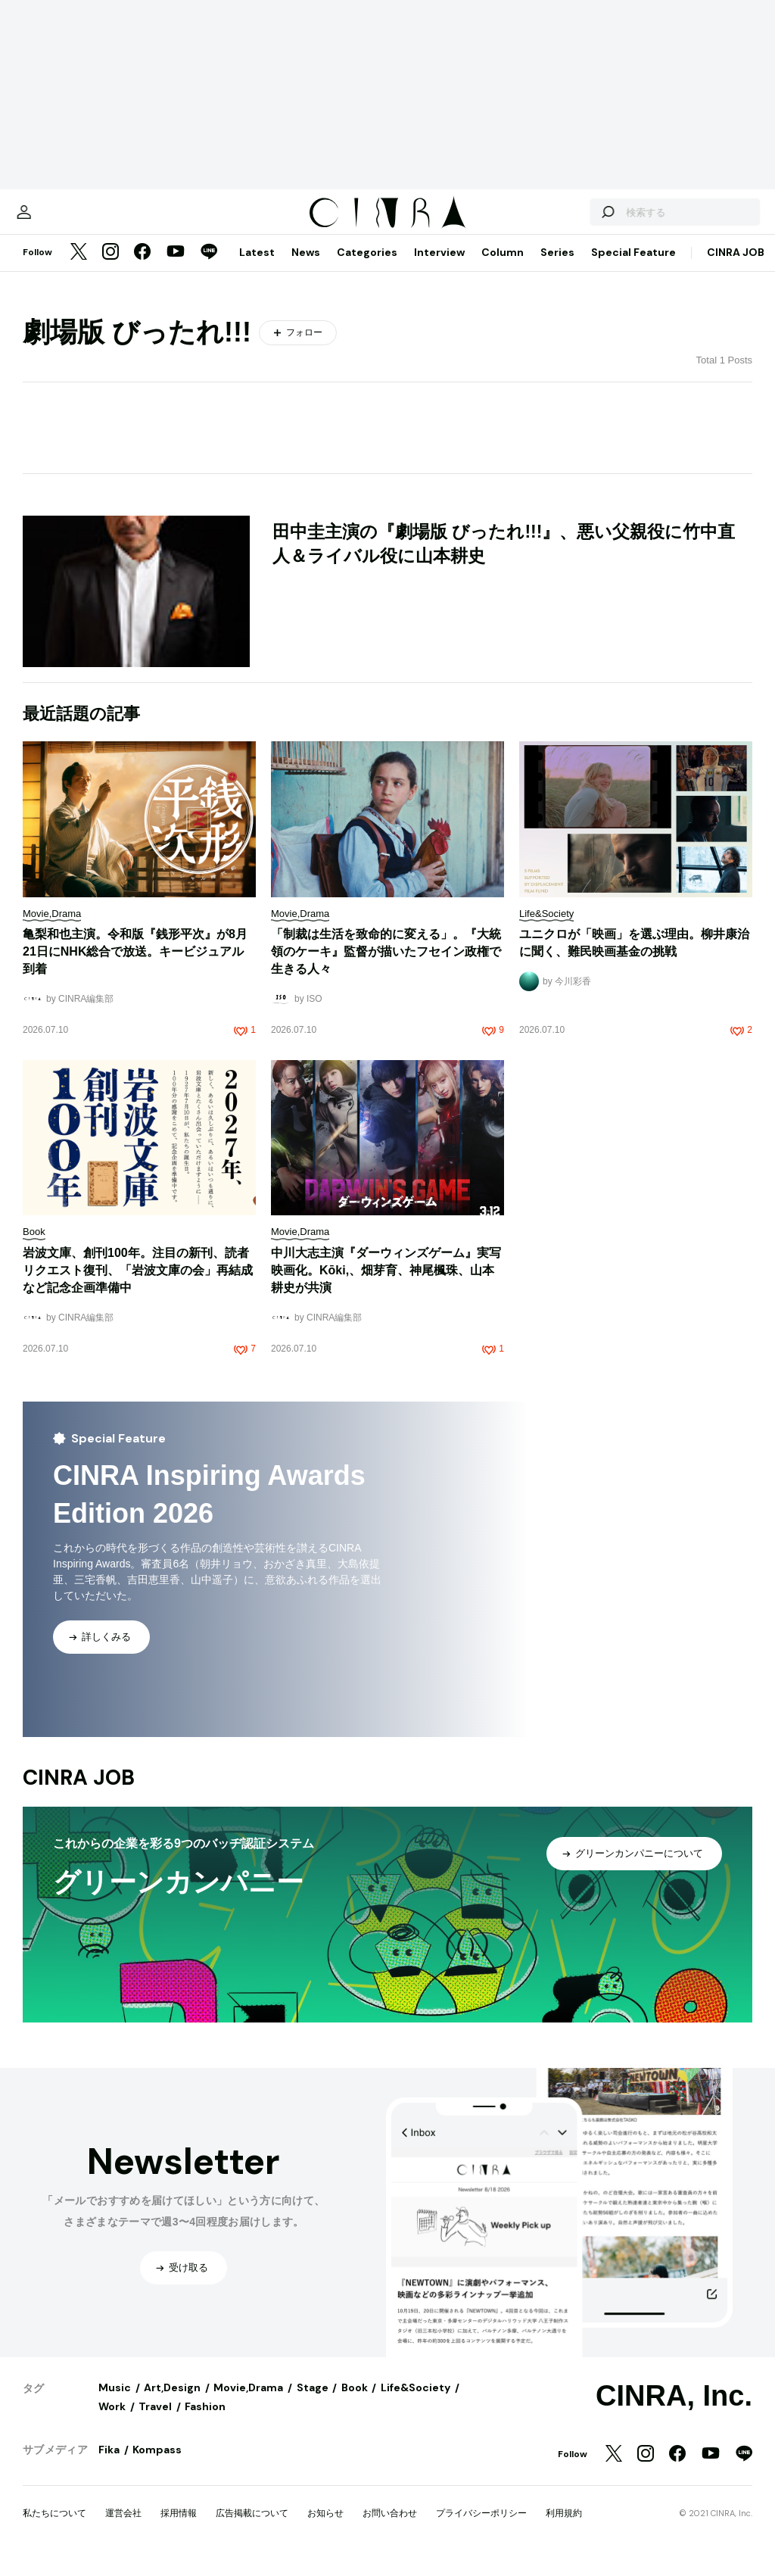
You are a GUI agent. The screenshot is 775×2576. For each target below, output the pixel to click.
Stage (312, 2402)
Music (114, 2402)
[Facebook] (142, 268)
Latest (257, 267)
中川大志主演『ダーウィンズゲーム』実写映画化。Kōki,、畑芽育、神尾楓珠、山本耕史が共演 (386, 1285)
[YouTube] (175, 268)
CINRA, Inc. (674, 2411)
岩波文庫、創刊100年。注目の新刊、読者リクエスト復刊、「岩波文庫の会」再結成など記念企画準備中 (138, 1285)
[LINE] (209, 268)
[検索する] (576, 219)
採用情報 (178, 2528)
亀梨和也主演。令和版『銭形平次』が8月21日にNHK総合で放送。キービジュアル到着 (135, 966)
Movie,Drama (248, 2402)
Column (502, 267)
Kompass (157, 2464)
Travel (155, 2421)
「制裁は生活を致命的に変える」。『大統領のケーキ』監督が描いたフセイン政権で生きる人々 (386, 966)
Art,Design (172, 2402)
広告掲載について (252, 2528)
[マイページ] (54, 220)
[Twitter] (78, 268)
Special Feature (633, 267)
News (305, 267)
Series (557, 267)
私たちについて (54, 2528)
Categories (367, 267)
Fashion (205, 2421)
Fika (109, 2464)
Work (112, 2421)
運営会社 (123, 2528)
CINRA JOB (735, 267)
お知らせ (325, 2528)
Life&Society (415, 2402)
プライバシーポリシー (481, 2528)
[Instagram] (110, 268)
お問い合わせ (390, 2528)
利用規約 (564, 2528)
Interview (439, 267)
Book (354, 2402)
